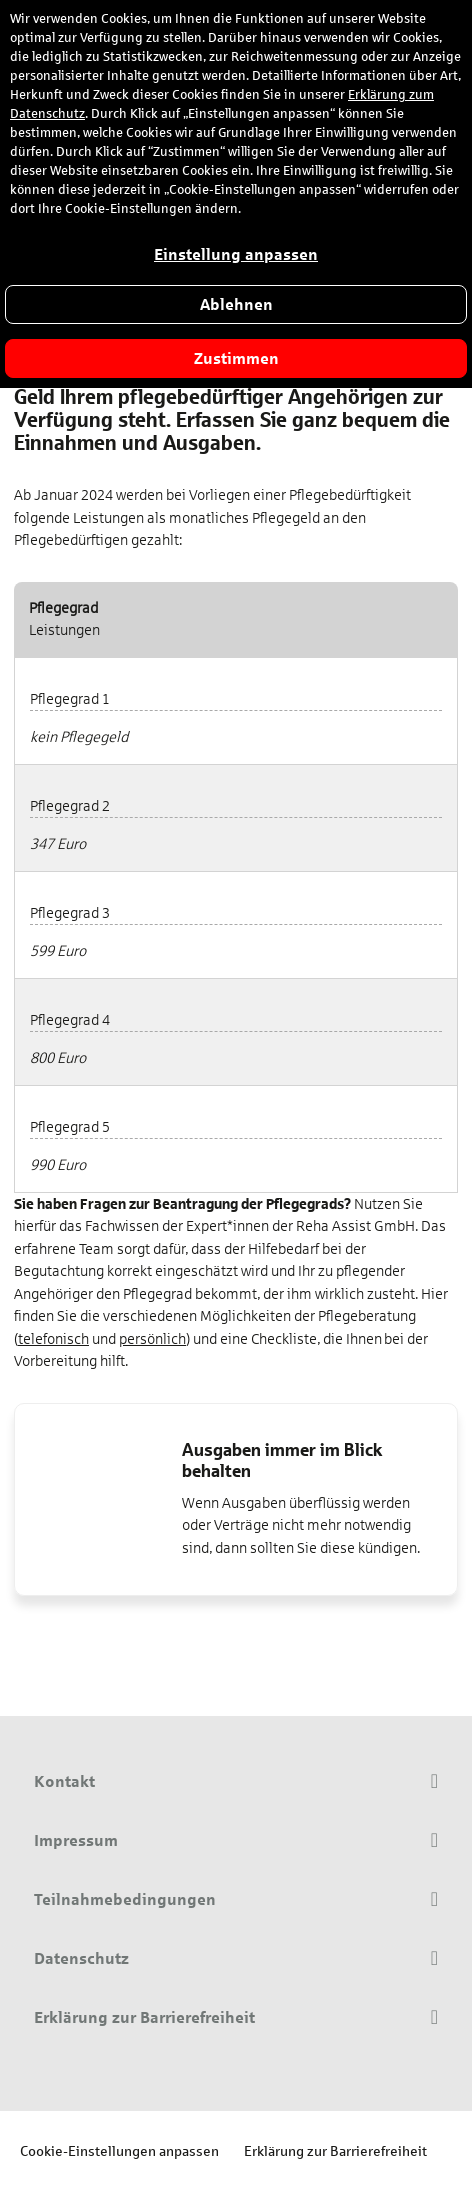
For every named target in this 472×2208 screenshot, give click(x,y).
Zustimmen (236, 358)
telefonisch (53, 1339)
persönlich (152, 1339)
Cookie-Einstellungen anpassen (119, 2150)
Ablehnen (236, 304)
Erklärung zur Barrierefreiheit (335, 2150)
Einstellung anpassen (236, 254)
